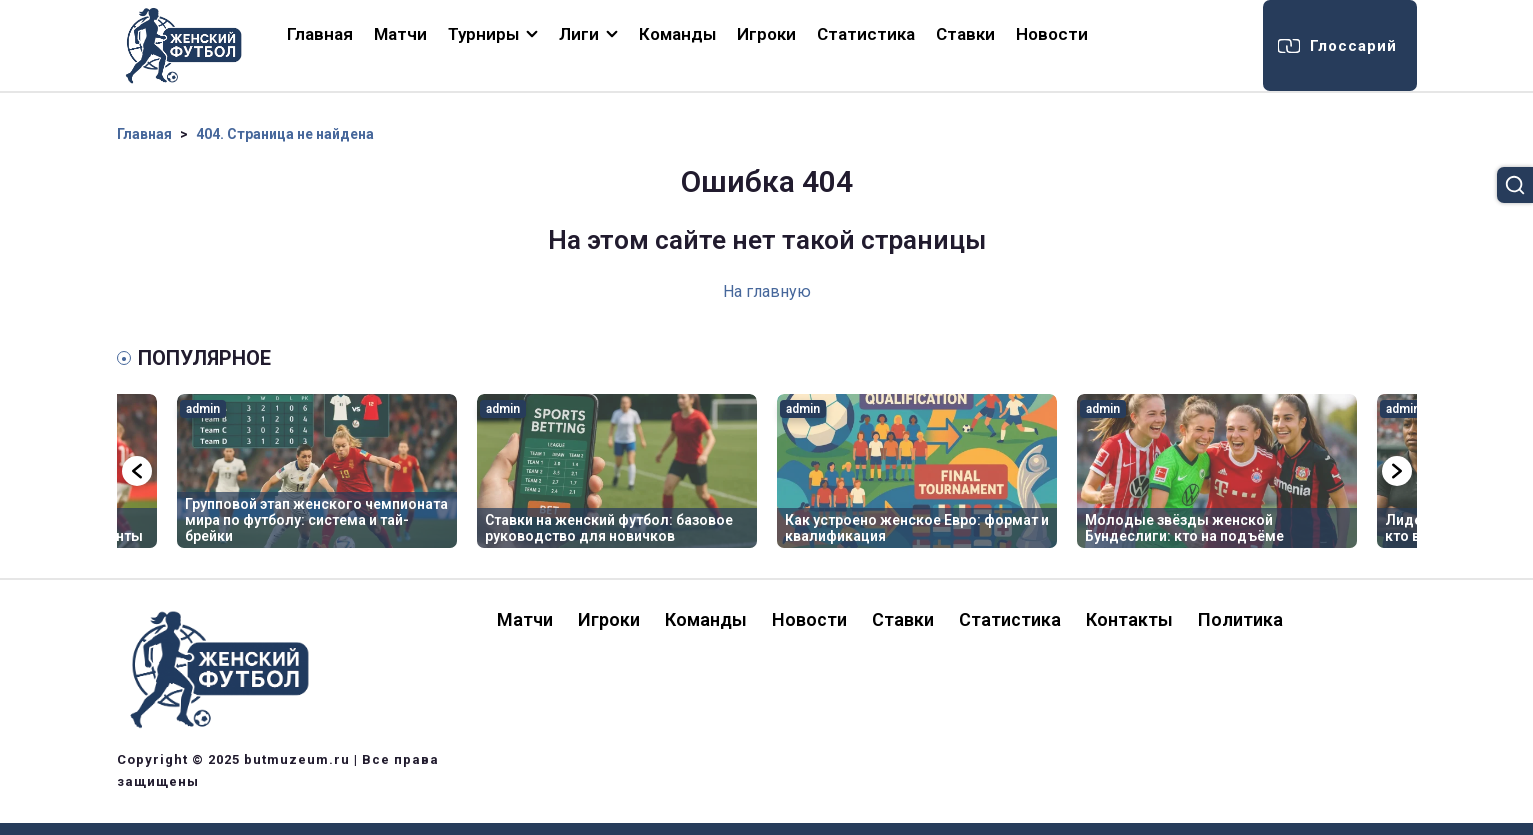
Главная (320, 34)
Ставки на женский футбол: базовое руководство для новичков (609, 528)
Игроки (766, 34)
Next (1397, 471)
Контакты (1129, 619)
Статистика (866, 34)
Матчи (400, 34)
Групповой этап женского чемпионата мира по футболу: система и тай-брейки (316, 520)
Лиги (579, 34)
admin (203, 409)
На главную (767, 291)
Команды (677, 34)
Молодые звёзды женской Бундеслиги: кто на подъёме (1184, 528)
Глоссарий (1353, 46)
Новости (1052, 34)
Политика (1240, 619)
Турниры (483, 34)
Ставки (965, 34)
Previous (137, 471)
